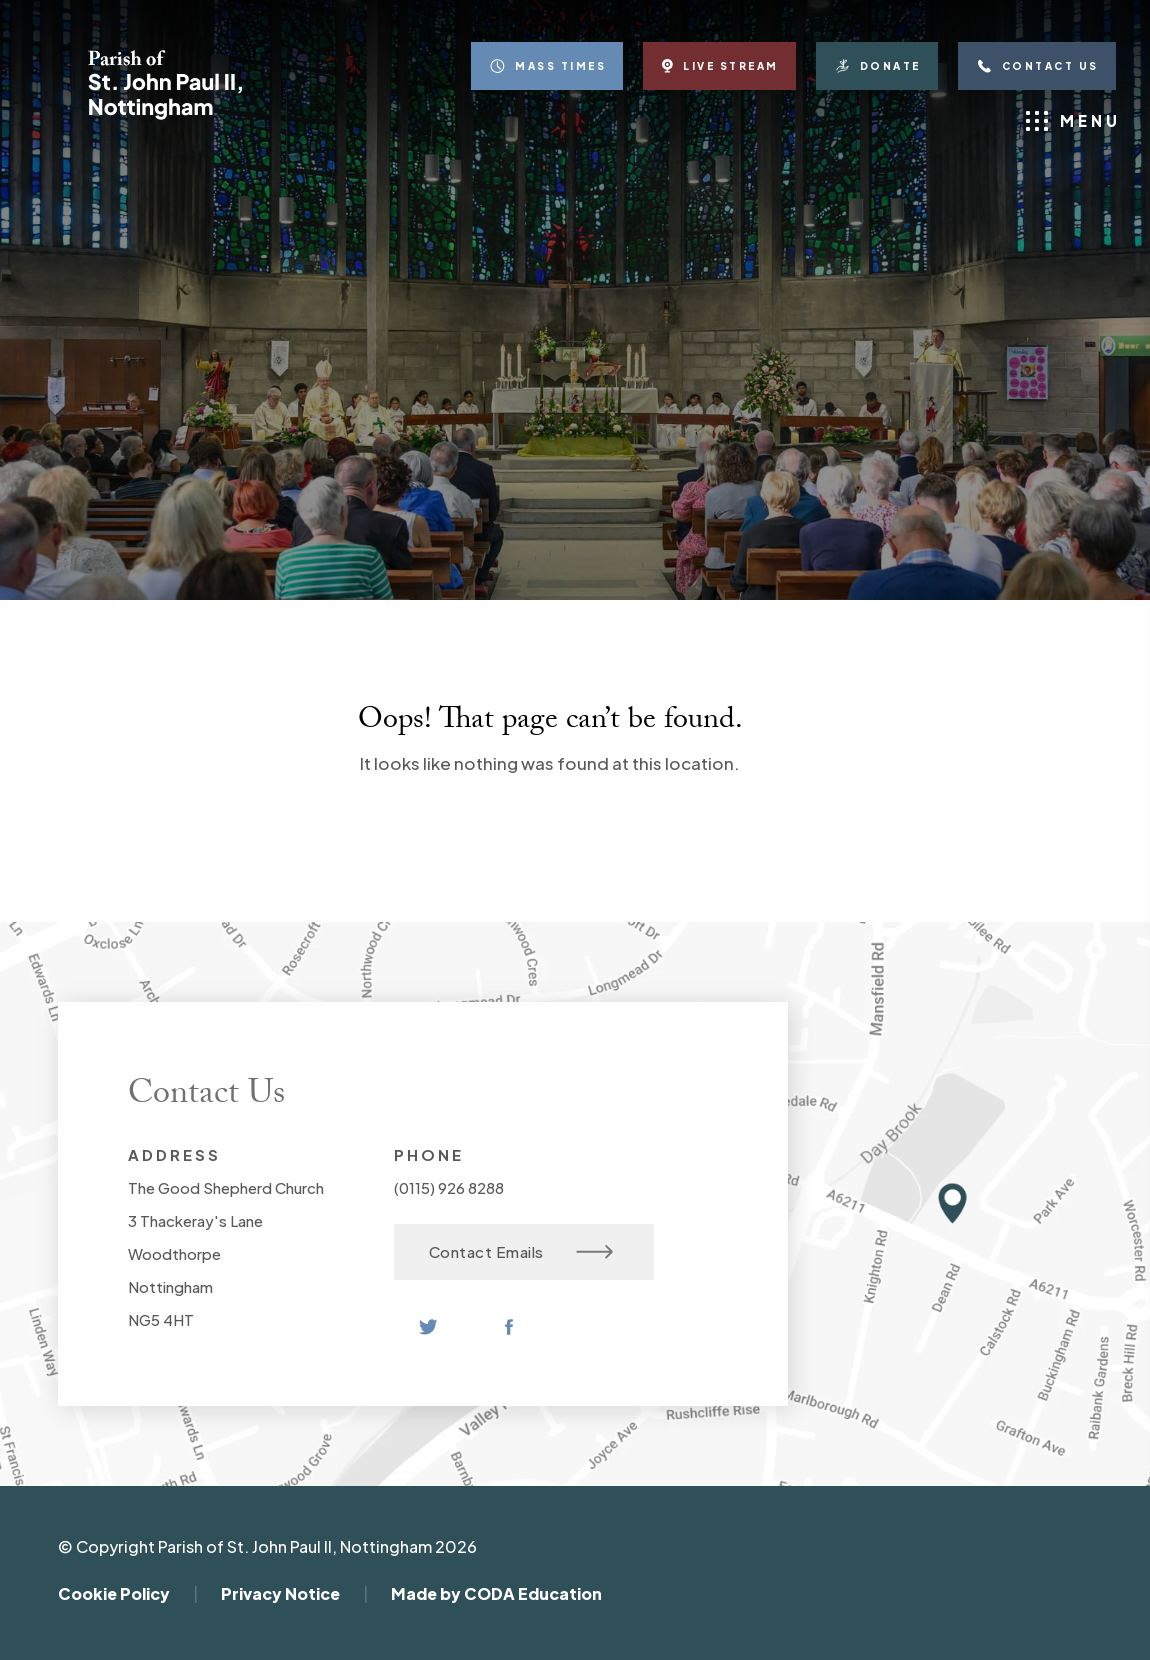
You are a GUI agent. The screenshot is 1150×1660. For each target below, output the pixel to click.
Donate (877, 66)
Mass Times (547, 66)
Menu (1073, 121)
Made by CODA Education (496, 1593)
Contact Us (1037, 66)
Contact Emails (521, 1251)
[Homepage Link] (165, 114)
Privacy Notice (280, 1593)
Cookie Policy (114, 1593)
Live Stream (719, 66)
